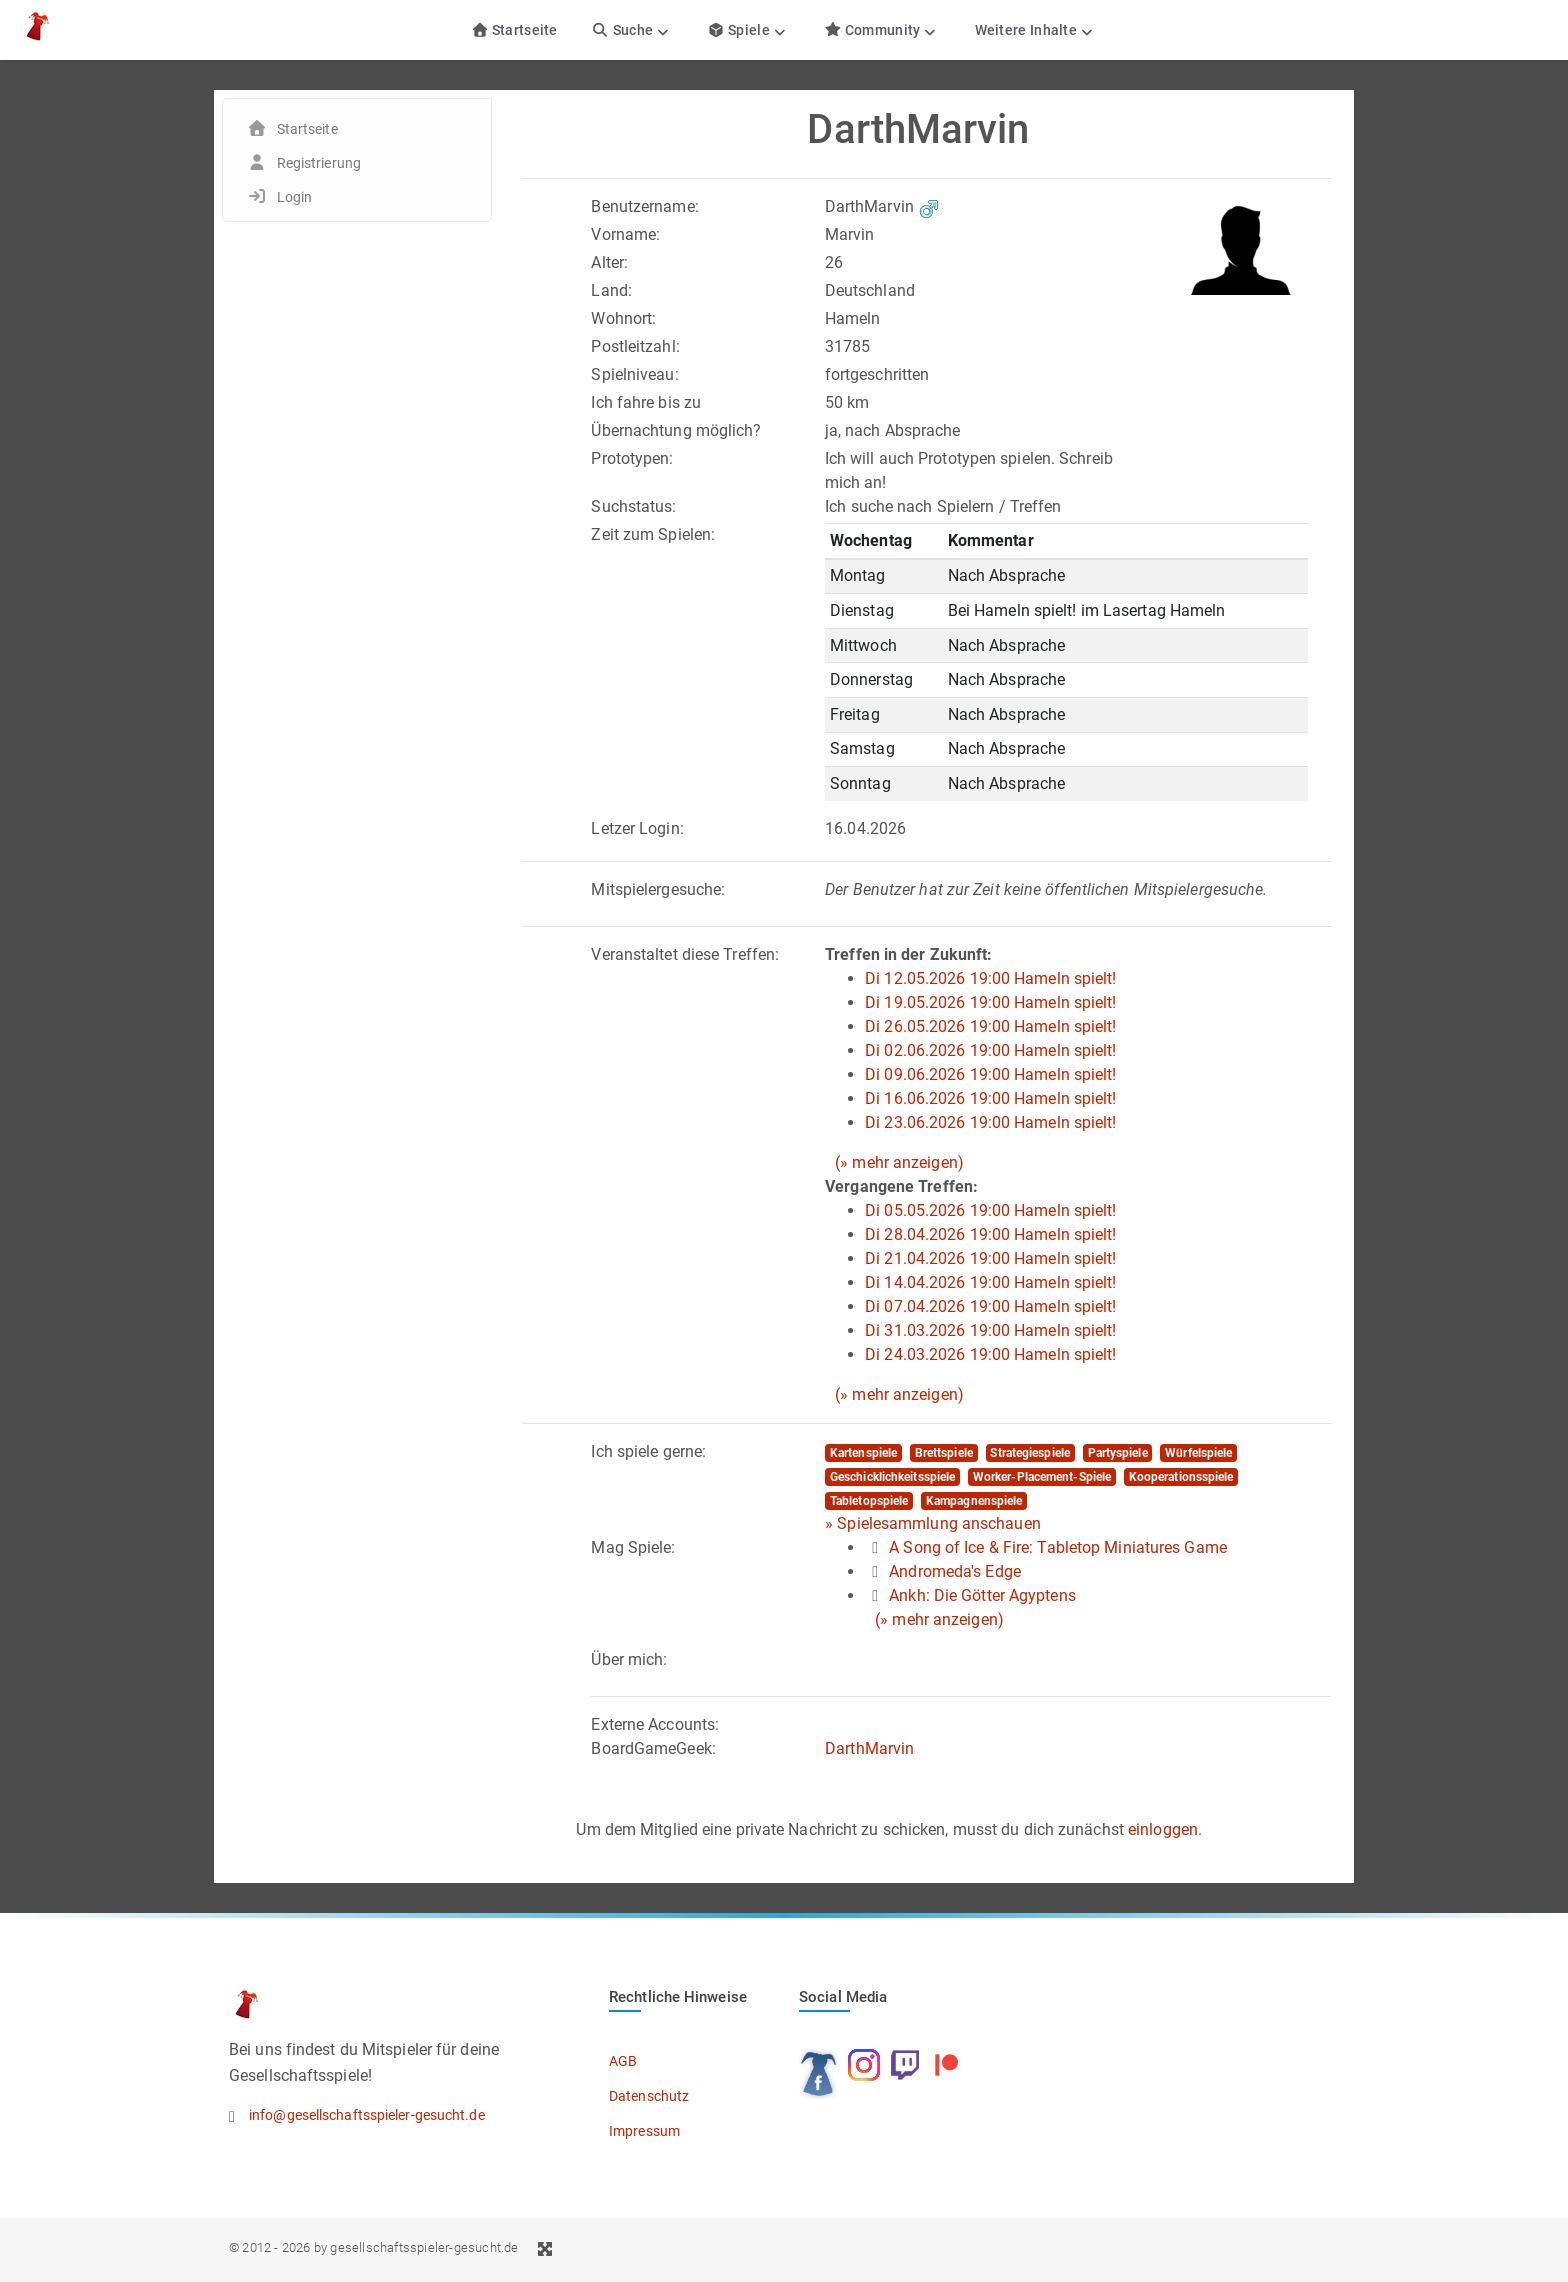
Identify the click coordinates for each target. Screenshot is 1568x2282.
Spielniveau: (634, 374)
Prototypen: (632, 458)
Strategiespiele (1030, 1453)
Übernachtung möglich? (676, 430)
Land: (611, 290)
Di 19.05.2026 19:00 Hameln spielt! (990, 1002)
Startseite (514, 30)
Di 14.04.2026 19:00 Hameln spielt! (990, 1282)
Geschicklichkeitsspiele (892, 1477)
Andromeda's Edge (955, 1571)
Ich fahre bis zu (646, 402)
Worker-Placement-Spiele (1042, 1477)
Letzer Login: (637, 828)
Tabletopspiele (869, 1501)
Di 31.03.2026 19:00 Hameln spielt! (990, 1330)
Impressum (644, 2131)
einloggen (1163, 1829)
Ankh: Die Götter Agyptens (982, 1595)
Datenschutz (649, 2096)
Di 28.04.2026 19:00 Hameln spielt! (990, 1234)
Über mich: (629, 1659)
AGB (623, 2061)
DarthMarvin (869, 1748)
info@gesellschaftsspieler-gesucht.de (367, 2115)
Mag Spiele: (633, 1547)
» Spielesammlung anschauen (933, 1523)
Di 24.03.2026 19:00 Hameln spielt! (990, 1354)
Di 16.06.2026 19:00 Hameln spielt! (990, 1098)
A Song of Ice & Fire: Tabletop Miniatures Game (1058, 1547)
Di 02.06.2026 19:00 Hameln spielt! (990, 1050)
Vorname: (625, 234)
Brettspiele (944, 1453)
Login (295, 197)
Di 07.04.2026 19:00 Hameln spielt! (990, 1306)
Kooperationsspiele (1181, 1477)
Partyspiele (1118, 1453)
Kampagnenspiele (974, 1501)
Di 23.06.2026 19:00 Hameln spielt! (990, 1122)
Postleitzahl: (635, 346)
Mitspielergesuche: (658, 889)
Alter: (609, 262)
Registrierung (319, 163)
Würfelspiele (1198, 1453)
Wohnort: (623, 318)
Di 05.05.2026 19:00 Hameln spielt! (990, 1210)
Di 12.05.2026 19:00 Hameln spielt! (990, 978)
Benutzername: (644, 206)
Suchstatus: (633, 506)
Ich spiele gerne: (648, 1451)
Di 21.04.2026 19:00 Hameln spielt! (990, 1258)
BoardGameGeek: (653, 1748)
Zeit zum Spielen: (653, 534)
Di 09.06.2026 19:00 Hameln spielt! (990, 1074)
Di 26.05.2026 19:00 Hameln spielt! (990, 1026)
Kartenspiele (863, 1453)
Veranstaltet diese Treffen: (685, 954)
